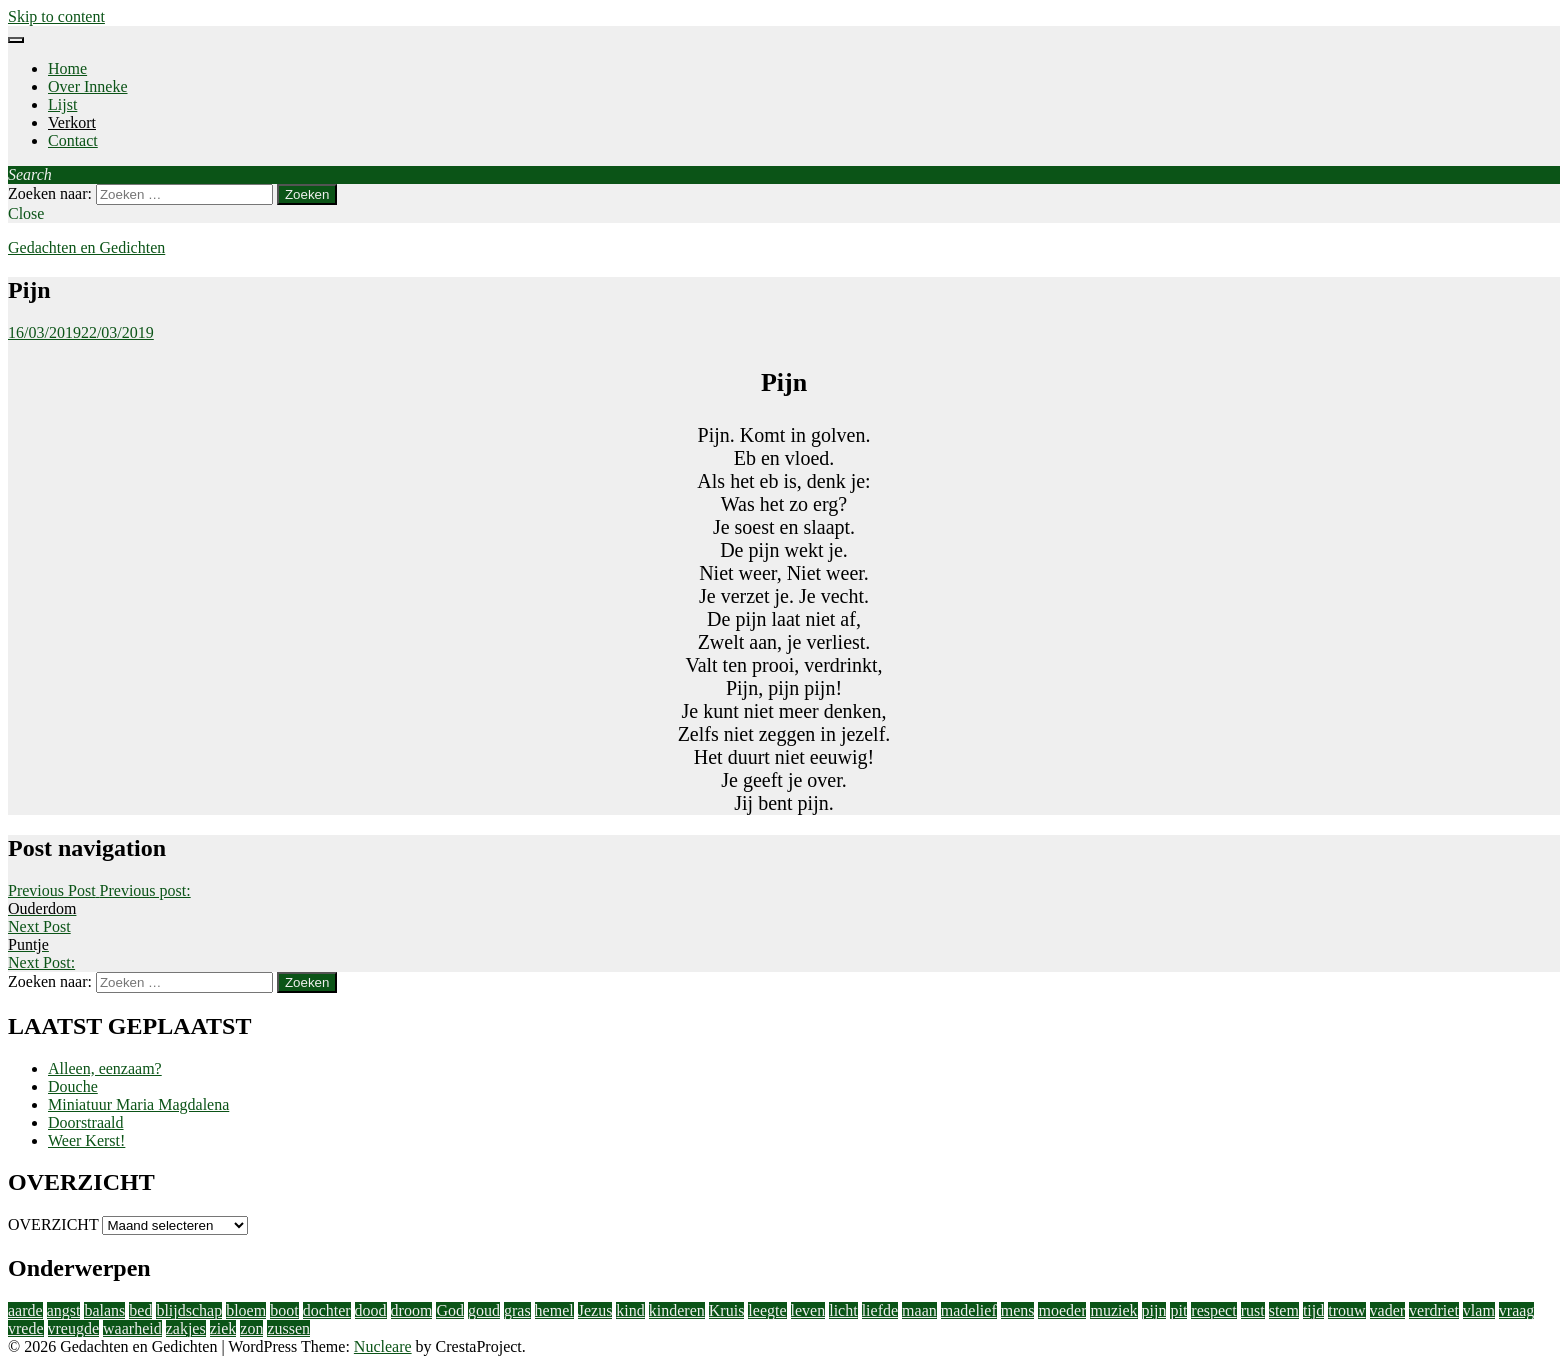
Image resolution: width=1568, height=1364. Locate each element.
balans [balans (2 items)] (104, 1310)
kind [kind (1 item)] (630, 1310)
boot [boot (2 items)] (284, 1310)
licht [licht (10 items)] (843, 1310)
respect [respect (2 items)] (1213, 1310)
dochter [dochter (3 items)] (327, 1310)
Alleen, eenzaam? (105, 1068)
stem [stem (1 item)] (1284, 1310)
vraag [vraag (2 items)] (1517, 1310)
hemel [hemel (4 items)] (554, 1310)
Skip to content (56, 16)
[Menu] (16, 40)
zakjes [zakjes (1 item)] (186, 1328)
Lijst (62, 104)
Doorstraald (86, 1122)
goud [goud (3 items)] (484, 1310)
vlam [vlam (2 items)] (1479, 1310)
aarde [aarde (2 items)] (25, 1310)
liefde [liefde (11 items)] (880, 1310)
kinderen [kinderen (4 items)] (677, 1310)
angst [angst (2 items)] (64, 1310)
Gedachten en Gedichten (86, 247)
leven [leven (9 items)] (808, 1310)
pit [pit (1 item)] (1178, 1310)
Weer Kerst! (86, 1140)
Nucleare (383, 1346)
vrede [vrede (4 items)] (26, 1328)
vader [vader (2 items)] (1388, 1310)
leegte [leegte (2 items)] (767, 1310)
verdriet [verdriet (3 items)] (1434, 1310)
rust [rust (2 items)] (1253, 1310)
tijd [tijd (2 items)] (1313, 1310)
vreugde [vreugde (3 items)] (74, 1328)
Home (67, 68)
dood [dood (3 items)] (371, 1310)
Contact (73, 140)
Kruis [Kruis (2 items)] (727, 1310)
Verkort (72, 122)
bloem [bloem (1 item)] (246, 1310)
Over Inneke (88, 86)
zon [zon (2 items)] (251, 1328)
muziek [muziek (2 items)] (1113, 1310)
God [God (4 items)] (450, 1310)
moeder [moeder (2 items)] (1062, 1310)
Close (26, 213)
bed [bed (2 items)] (140, 1310)
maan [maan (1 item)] (919, 1310)
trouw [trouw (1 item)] (1346, 1310)
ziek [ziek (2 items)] (223, 1328)
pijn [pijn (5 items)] (1154, 1310)
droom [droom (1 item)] (412, 1310)
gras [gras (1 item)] (517, 1310)
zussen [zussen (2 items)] (288, 1328)
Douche (73, 1086)
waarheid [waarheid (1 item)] (132, 1328)
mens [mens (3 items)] (1018, 1310)
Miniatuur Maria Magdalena (138, 1104)
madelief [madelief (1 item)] (969, 1310)
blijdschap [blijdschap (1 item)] (189, 1310)
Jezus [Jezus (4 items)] (595, 1310)
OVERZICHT (53, 1224)
